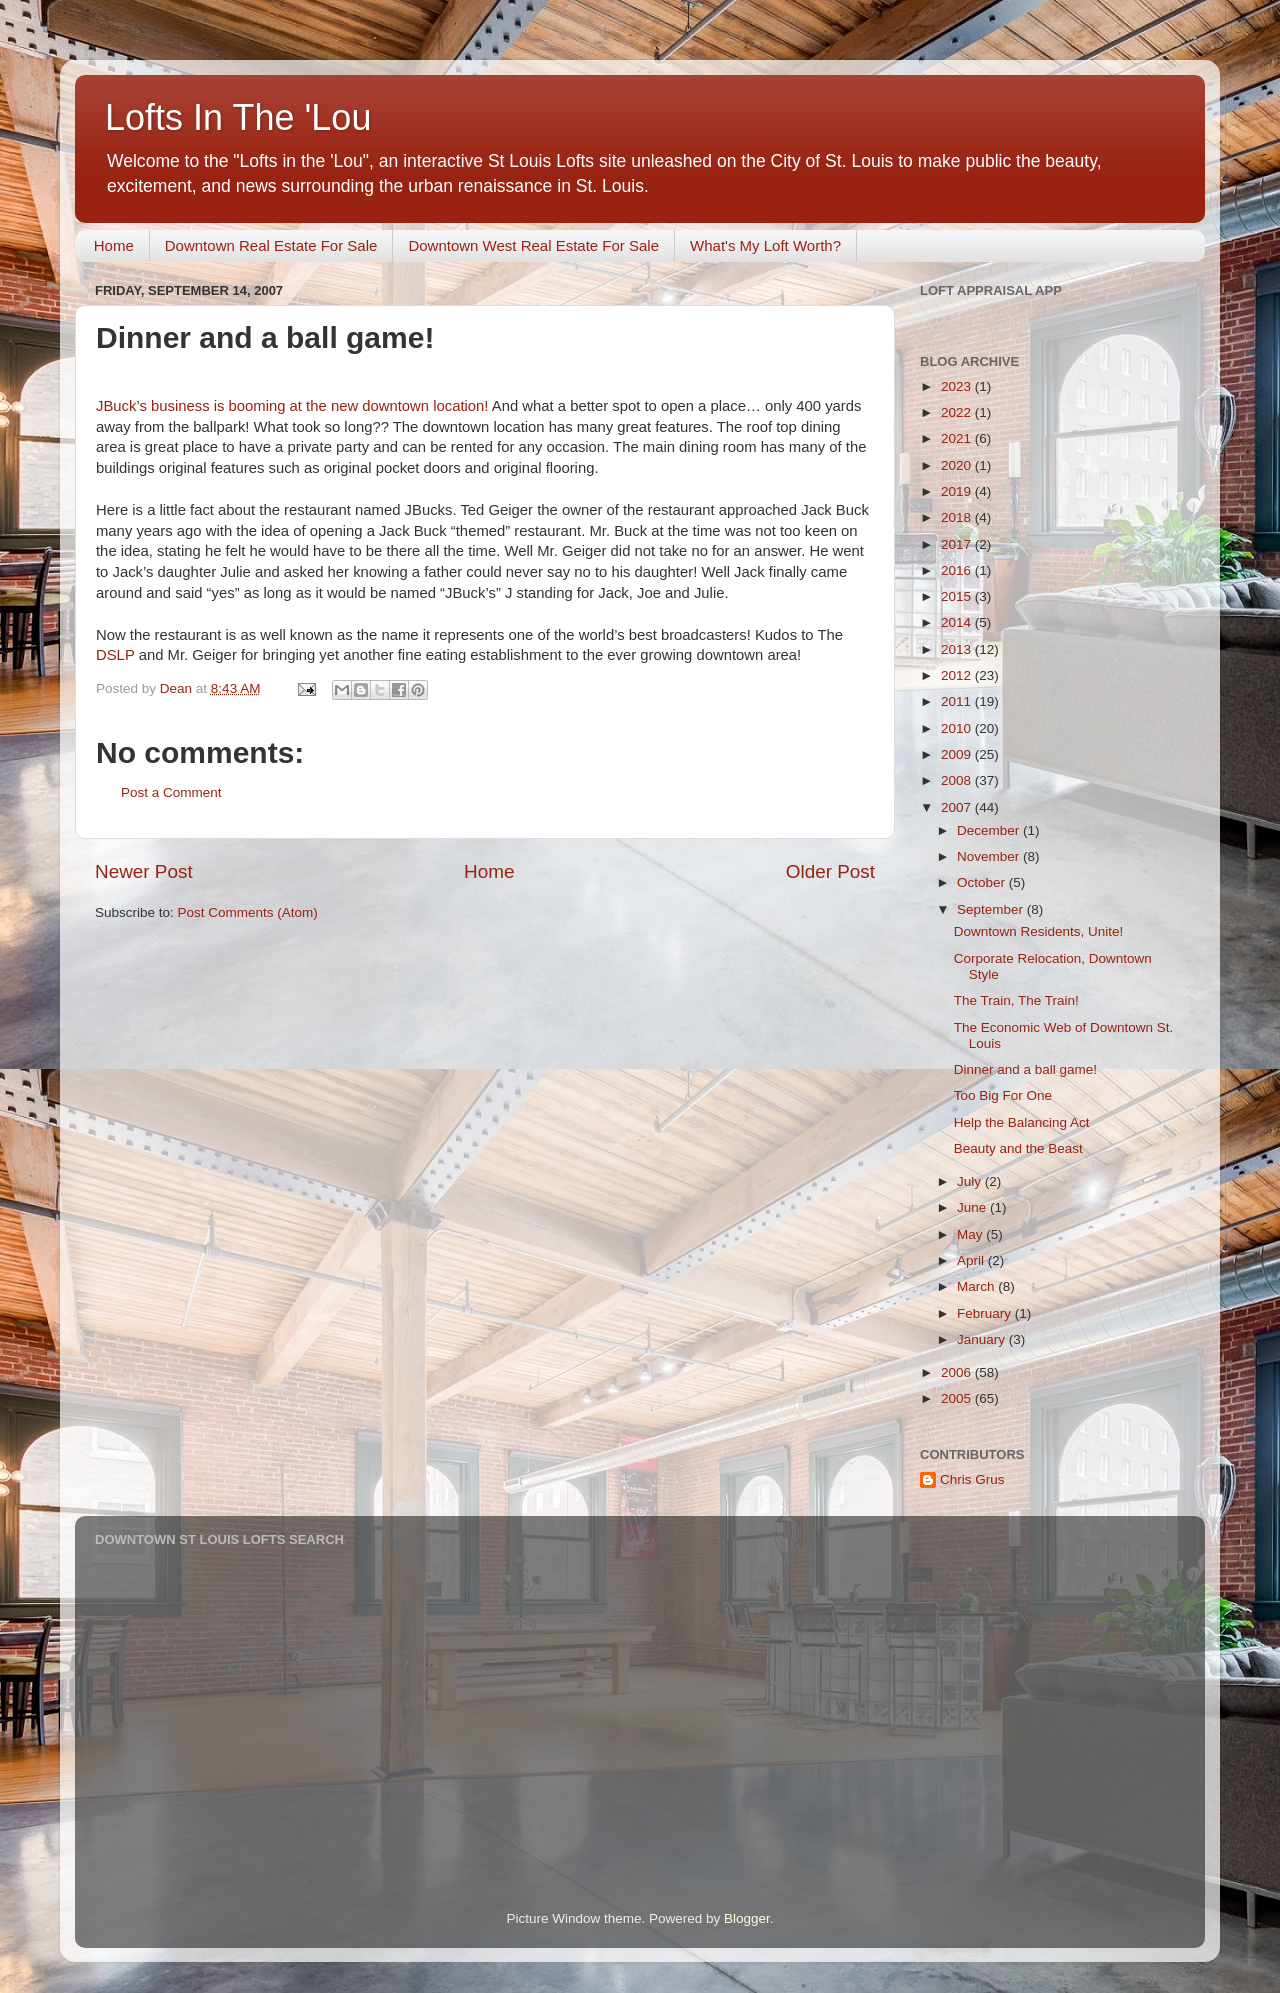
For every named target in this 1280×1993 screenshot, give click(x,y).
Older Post (830, 871)
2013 (958, 649)
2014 (958, 622)
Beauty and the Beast (1018, 1148)
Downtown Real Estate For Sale (271, 245)
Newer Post (144, 871)
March (977, 1286)
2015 (958, 596)
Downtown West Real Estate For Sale (533, 245)
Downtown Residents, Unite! (1039, 931)
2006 (958, 1372)
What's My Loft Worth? (765, 245)
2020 (958, 465)
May (971, 1234)
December (990, 830)
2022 (958, 412)
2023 (958, 386)
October (983, 882)
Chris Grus (972, 1479)
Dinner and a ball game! (1025, 1069)
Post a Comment (171, 792)
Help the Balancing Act (1022, 1122)
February (986, 1313)
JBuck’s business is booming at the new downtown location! (294, 406)
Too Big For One (1003, 1095)
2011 (958, 701)
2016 (958, 570)
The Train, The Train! (1016, 1000)
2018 (958, 517)
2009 (958, 754)
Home (114, 245)
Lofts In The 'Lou (238, 117)
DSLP (115, 655)
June (973, 1207)
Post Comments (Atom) (248, 912)
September (992, 909)
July (971, 1181)
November (990, 856)
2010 (958, 728)
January (983, 1339)
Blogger (747, 1918)
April (972, 1260)
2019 (958, 491)
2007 (958, 807)
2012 (958, 675)
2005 (958, 1398)
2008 (958, 780)
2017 (958, 544)
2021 (958, 438)
